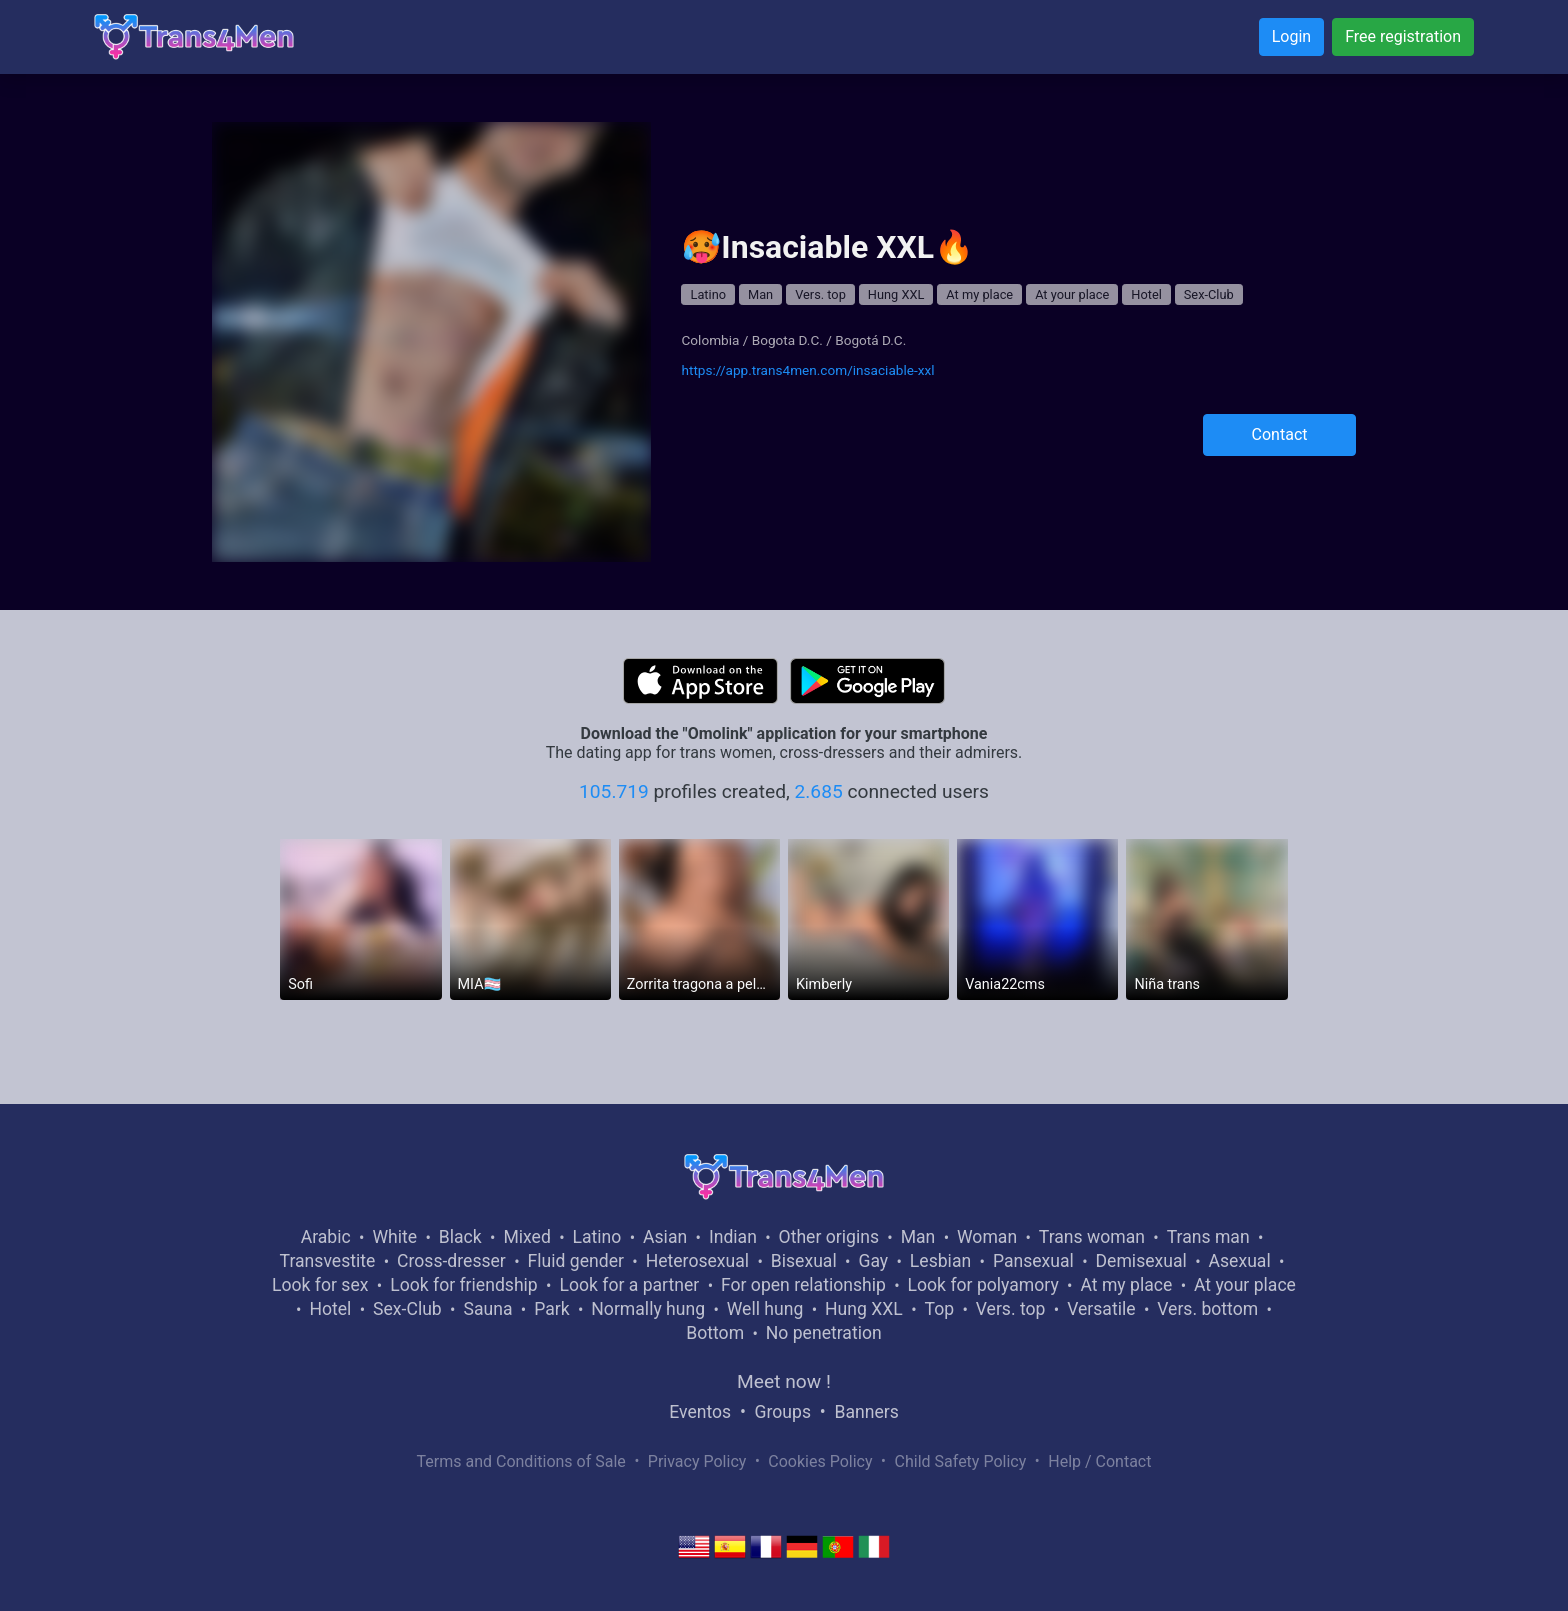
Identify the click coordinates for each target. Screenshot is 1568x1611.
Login (1291, 36)
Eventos (700, 1412)
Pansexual (1033, 1261)
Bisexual (804, 1261)
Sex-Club (1209, 294)
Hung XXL (896, 294)
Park (551, 1309)
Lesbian (940, 1261)
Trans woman (1092, 1237)
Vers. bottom (1207, 1309)
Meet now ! (784, 1381)
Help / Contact (1099, 1461)
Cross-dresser (451, 1261)
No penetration (824, 1333)
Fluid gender (576, 1261)
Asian (665, 1237)
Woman (987, 1237)
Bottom (715, 1333)
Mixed (526, 1237)
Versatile (1101, 1309)
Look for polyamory (983, 1285)
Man (760, 294)
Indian (733, 1237)
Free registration (1403, 36)
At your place (1072, 294)
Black (460, 1237)
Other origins (829, 1237)
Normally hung (648, 1309)
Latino (708, 294)
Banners (866, 1412)
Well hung (765, 1309)
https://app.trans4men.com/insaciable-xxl (807, 370)
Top (939, 1309)
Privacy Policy (697, 1461)
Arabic (326, 1237)
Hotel (1146, 294)
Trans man (1208, 1237)
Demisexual (1141, 1261)
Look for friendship (464, 1285)
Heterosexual (697, 1261)
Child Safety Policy (961, 1461)
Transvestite (328, 1261)
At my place (979, 294)
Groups (783, 1412)
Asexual (1240, 1261)
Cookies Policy (820, 1461)
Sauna (487, 1309)
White (394, 1237)
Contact (1280, 434)
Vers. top (820, 294)
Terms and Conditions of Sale (521, 1461)
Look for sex (320, 1285)
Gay (873, 1261)
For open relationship (803, 1285)
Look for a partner (629, 1285)
